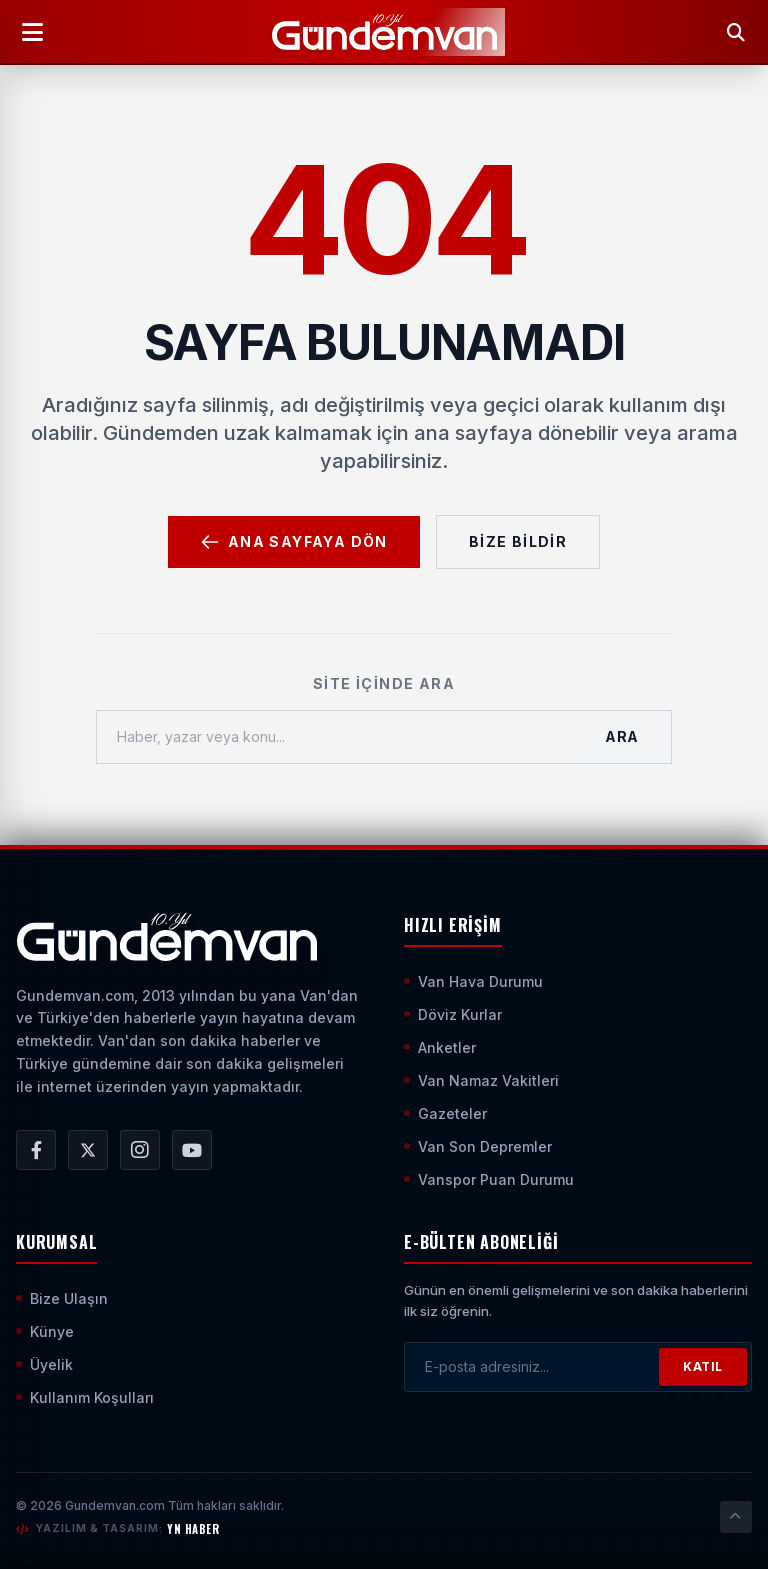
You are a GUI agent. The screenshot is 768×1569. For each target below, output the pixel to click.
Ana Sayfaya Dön (294, 542)
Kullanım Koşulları (85, 1397)
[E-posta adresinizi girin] (532, 1367)
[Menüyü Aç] (32, 32)
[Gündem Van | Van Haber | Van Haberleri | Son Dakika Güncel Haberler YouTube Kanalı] (192, 1150)
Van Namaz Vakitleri (481, 1080)
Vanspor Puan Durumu (489, 1179)
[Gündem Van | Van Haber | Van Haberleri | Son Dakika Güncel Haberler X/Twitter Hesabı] (88, 1150)
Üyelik (44, 1364)
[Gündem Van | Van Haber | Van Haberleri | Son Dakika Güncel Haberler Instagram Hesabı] (140, 1150)
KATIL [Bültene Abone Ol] (703, 1366)
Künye (45, 1331)
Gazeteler (445, 1113)
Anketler (440, 1047)
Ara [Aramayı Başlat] (622, 736)
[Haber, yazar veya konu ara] (335, 737)
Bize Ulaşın (62, 1298)
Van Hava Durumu (473, 981)
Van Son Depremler (478, 1146)
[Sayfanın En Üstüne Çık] (736, 1517)
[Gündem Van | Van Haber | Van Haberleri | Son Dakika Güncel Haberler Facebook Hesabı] (36, 1150)
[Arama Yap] (736, 32)
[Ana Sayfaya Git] (166, 937)
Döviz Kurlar (453, 1014)
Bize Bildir (518, 541)
